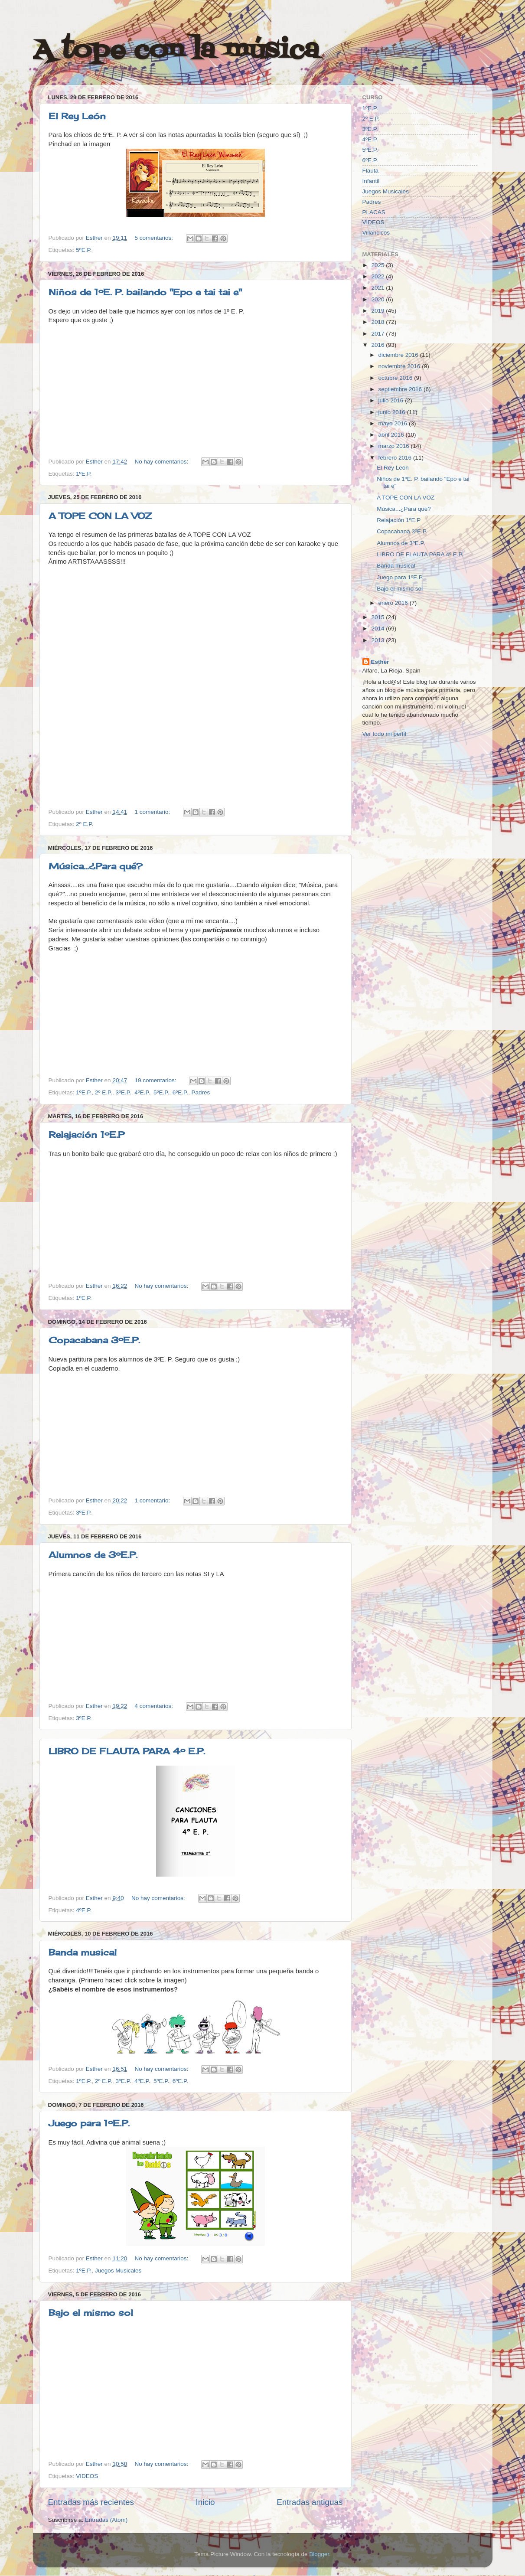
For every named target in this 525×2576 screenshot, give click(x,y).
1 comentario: (153, 812)
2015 (378, 617)
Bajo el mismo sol (91, 2312)
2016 (378, 345)
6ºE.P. (180, 1092)
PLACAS (373, 212)
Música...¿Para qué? (96, 866)
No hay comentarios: (162, 461)
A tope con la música (176, 51)
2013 (378, 640)
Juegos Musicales (118, 2270)
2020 (378, 299)
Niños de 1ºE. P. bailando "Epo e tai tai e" (145, 292)
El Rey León (77, 116)
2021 (378, 287)
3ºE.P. (123, 1092)
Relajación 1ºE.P (86, 1134)
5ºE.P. (83, 250)
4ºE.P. (142, 1092)
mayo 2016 (393, 423)
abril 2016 (392, 434)
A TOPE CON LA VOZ (100, 515)
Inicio (205, 2502)
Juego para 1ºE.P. (89, 2123)
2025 (378, 265)
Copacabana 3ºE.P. (94, 1340)
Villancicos (376, 232)
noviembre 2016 (400, 366)
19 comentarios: (156, 1080)
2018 (378, 322)
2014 (378, 628)
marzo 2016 (394, 446)
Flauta (370, 170)
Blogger (319, 2554)
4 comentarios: (154, 1706)
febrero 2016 (395, 457)
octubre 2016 (396, 378)
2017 (378, 333)
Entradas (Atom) (106, 2520)
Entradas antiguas (309, 2502)
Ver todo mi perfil (384, 734)
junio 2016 (392, 412)
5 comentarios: (154, 238)
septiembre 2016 (401, 389)
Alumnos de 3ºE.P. (93, 1554)
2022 (378, 276)
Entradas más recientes (91, 2502)
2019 (378, 310)
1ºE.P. (83, 473)
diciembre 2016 (399, 355)
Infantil (371, 181)
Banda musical (83, 1952)
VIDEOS (87, 2476)
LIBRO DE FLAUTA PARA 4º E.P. (127, 1751)
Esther (380, 662)
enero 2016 (394, 603)
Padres (200, 1092)
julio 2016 (391, 400)
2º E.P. (84, 824)
